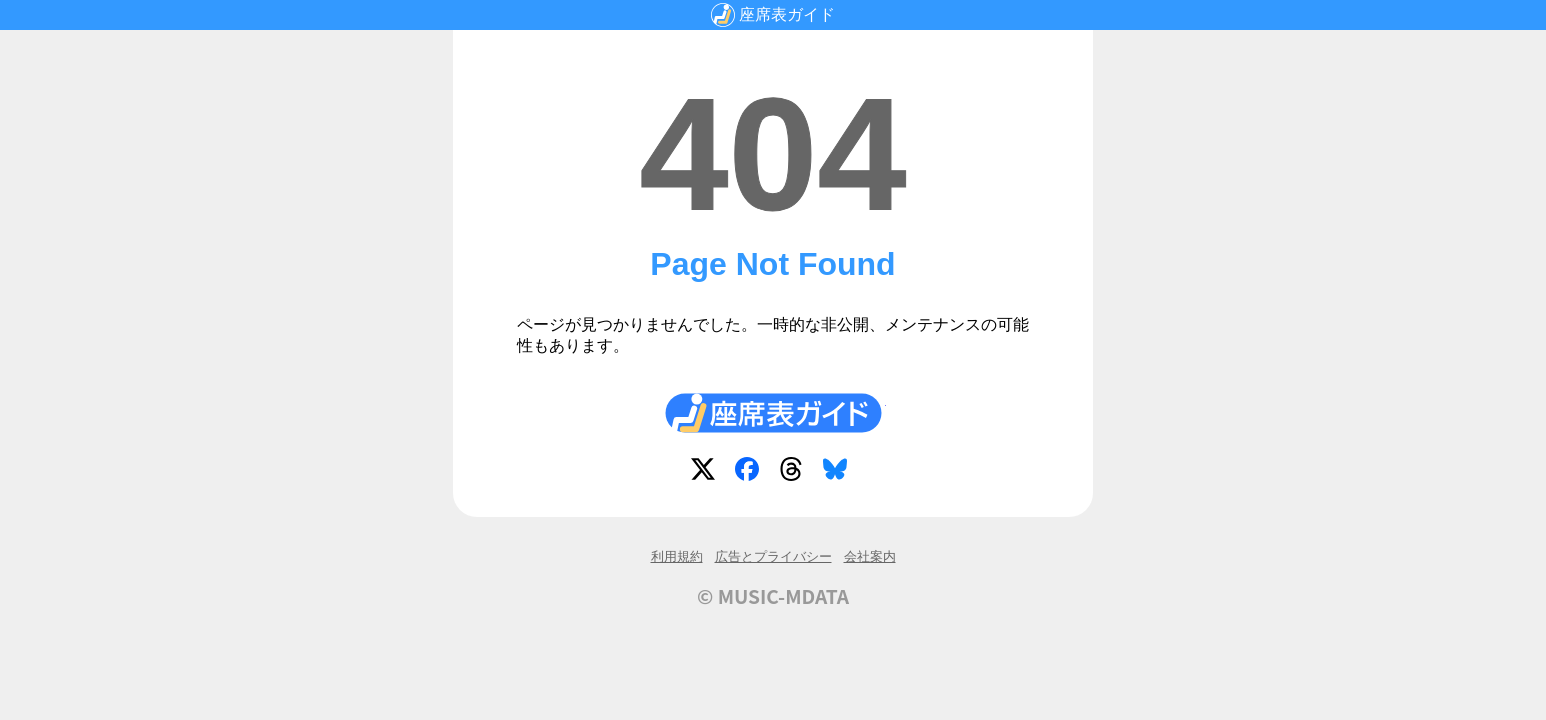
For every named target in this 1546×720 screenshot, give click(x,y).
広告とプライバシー (773, 556)
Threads (795, 473)
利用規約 (677, 556)
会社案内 (870, 556)
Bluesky (839, 473)
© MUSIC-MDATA (773, 596)
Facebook (751, 473)
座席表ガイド (787, 14)
